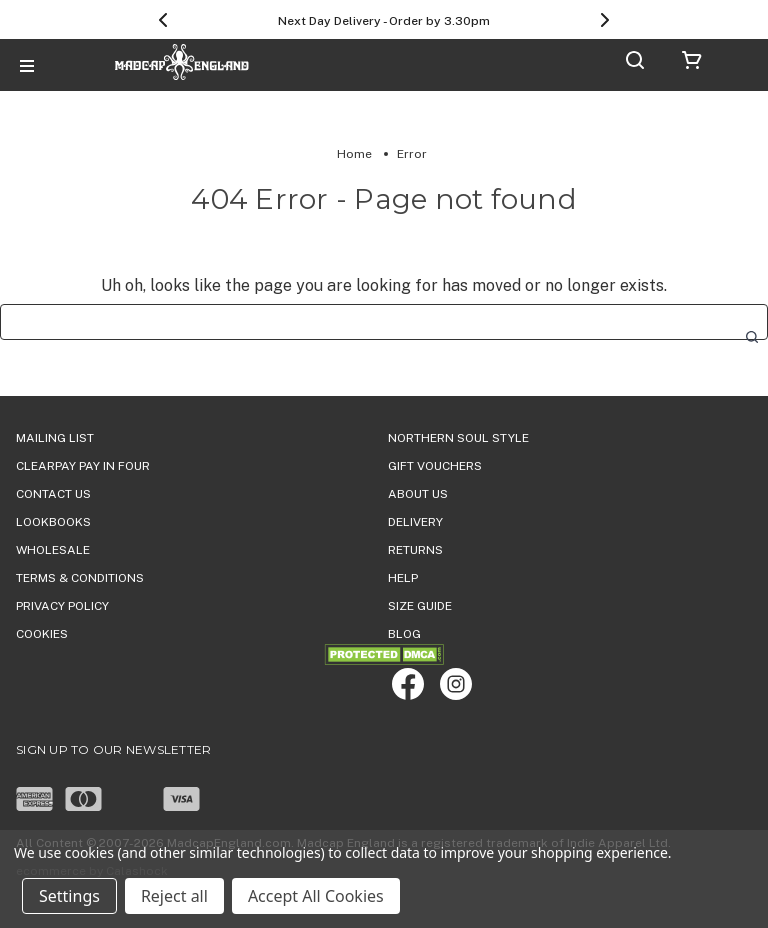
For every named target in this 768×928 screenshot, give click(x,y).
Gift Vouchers (435, 466)
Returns (415, 550)
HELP (403, 578)
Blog (404, 634)
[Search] (635, 63)
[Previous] (163, 20)
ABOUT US (418, 494)
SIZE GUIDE (420, 606)
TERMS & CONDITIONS (80, 578)
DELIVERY (415, 522)
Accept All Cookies (316, 896)
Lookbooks (53, 522)
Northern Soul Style (458, 438)
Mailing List (55, 438)
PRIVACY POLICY (62, 606)
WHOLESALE (53, 550)
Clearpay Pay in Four (83, 466)
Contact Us (53, 494)
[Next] (605, 20)
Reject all (174, 896)
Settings (69, 896)
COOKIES (42, 634)
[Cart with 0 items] (692, 63)
